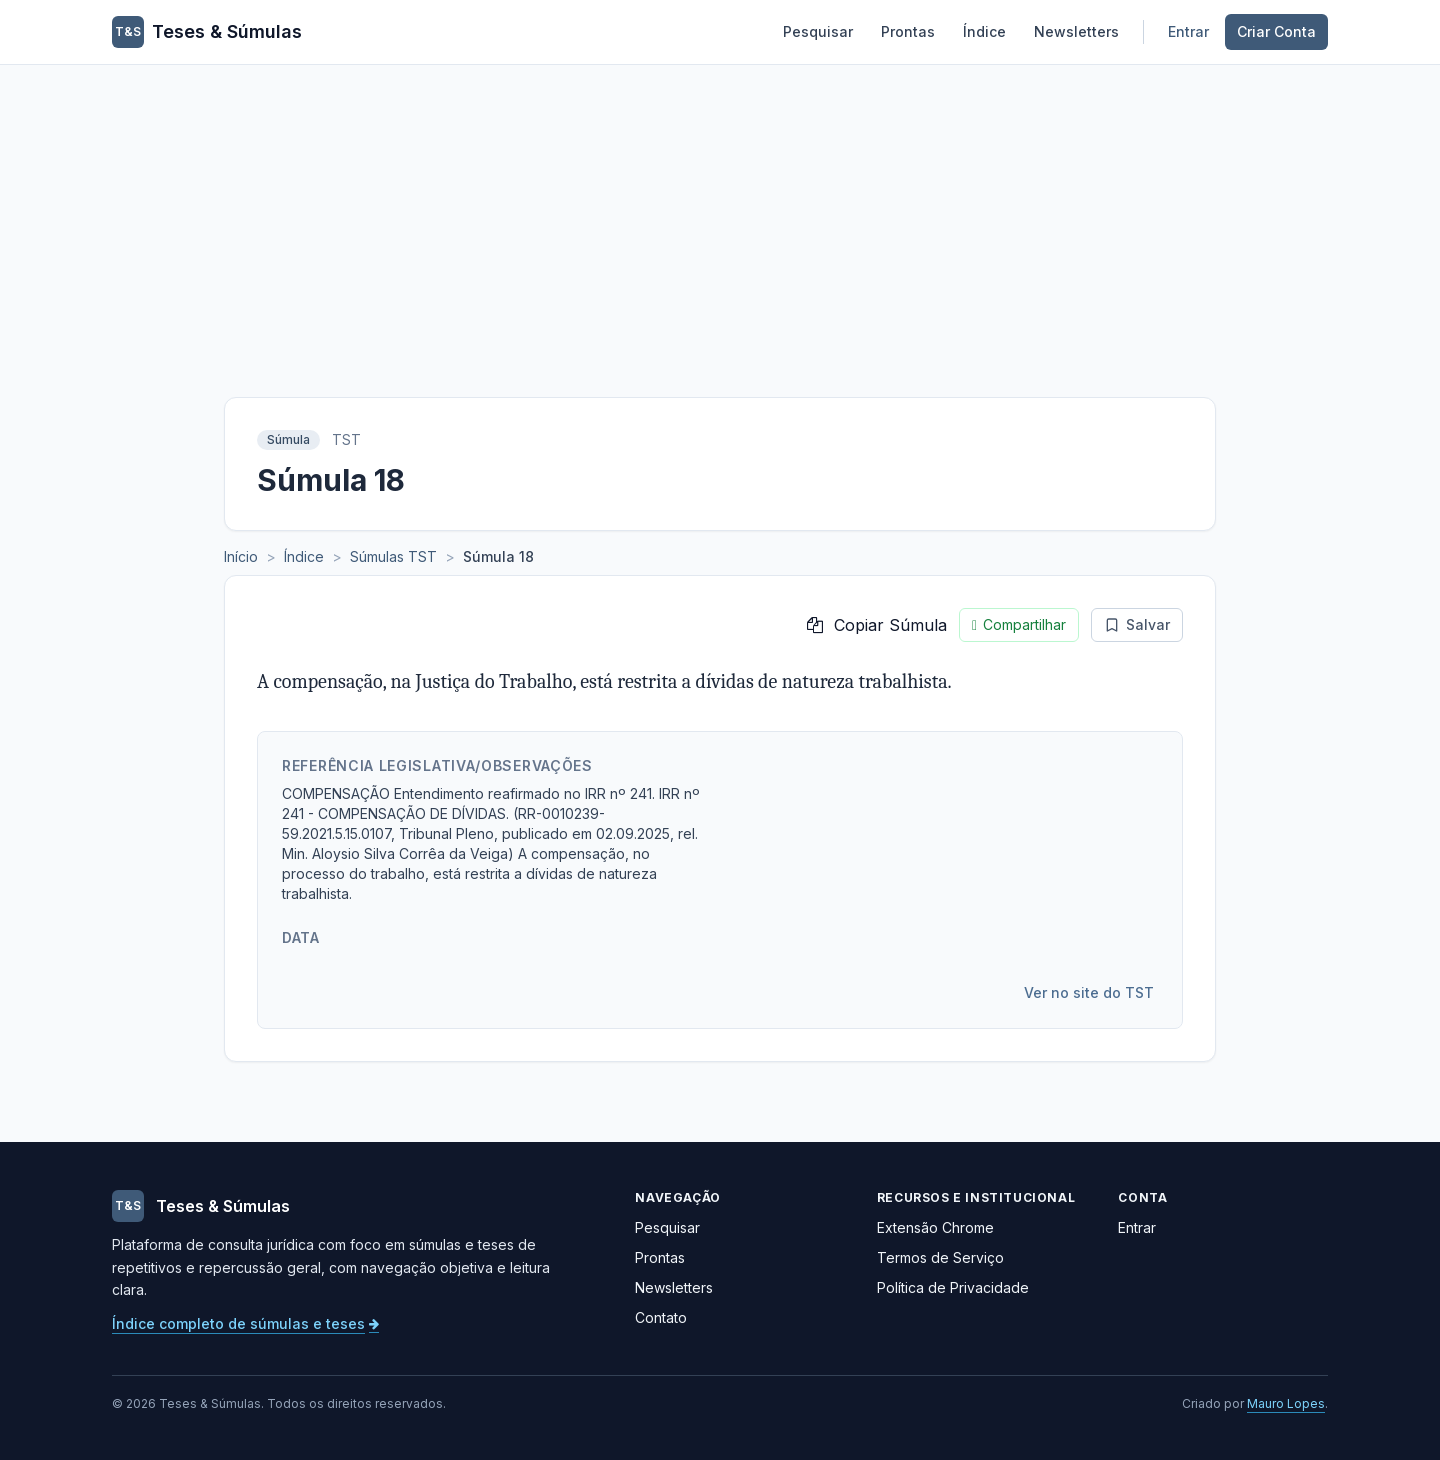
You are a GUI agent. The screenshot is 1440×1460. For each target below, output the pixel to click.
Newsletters (1076, 31)
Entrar (1188, 31)
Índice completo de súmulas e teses (245, 1323)
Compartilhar (1019, 625)
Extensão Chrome (935, 1227)
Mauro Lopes (1286, 1403)
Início (241, 556)
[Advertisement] (720, 215)
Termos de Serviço (940, 1257)
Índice (984, 31)
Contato (661, 1317)
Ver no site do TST (1089, 992)
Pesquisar (818, 31)
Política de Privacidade (953, 1287)
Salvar (1137, 624)
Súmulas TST (393, 556)
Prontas (908, 31)
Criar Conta (1276, 31)
